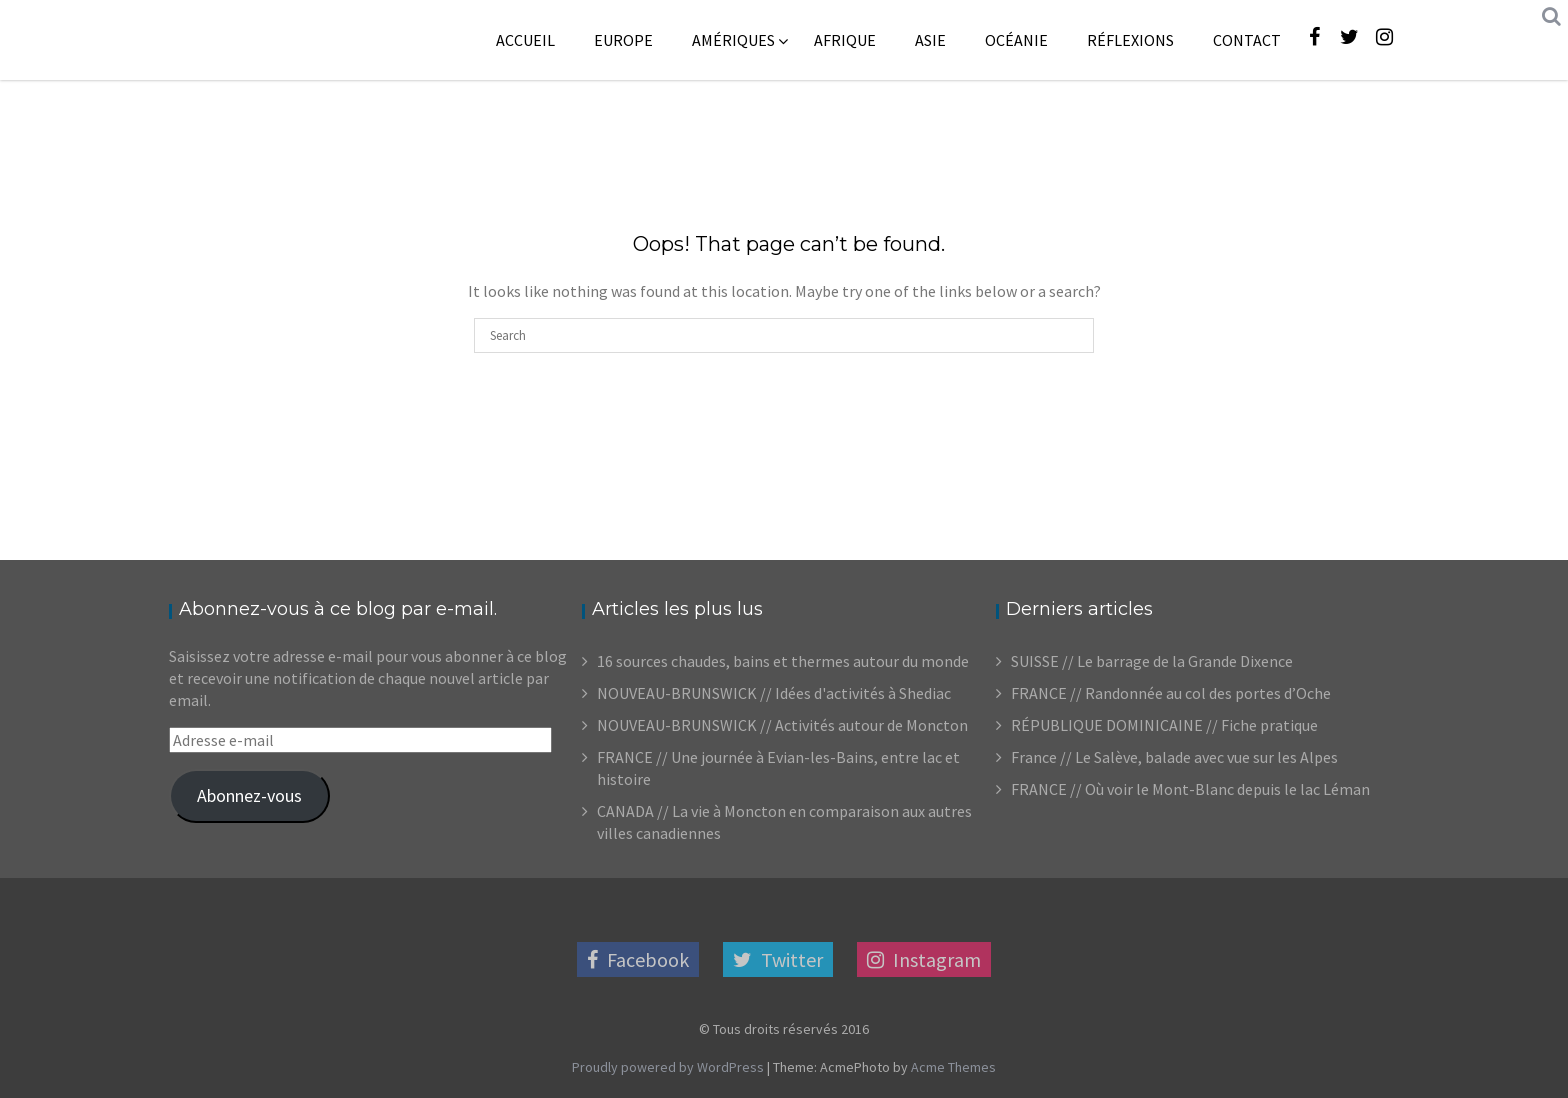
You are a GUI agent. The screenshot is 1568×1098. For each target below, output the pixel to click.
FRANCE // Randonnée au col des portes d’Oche (1171, 693)
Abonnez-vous (249, 795)
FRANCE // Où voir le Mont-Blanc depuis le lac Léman (1190, 789)
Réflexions (1130, 40)
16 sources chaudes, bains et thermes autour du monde (783, 661)
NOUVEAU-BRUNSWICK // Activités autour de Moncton (782, 725)
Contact (1247, 40)
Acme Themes (953, 1067)
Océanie (1016, 40)
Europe (623, 40)
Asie (930, 40)
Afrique (845, 40)
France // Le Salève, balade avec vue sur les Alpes (1174, 757)
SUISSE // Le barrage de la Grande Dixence (1152, 661)
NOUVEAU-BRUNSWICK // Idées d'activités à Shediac (774, 693)
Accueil (525, 40)
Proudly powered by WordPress (668, 1067)
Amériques (733, 40)
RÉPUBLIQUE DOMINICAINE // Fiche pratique (1164, 725)
